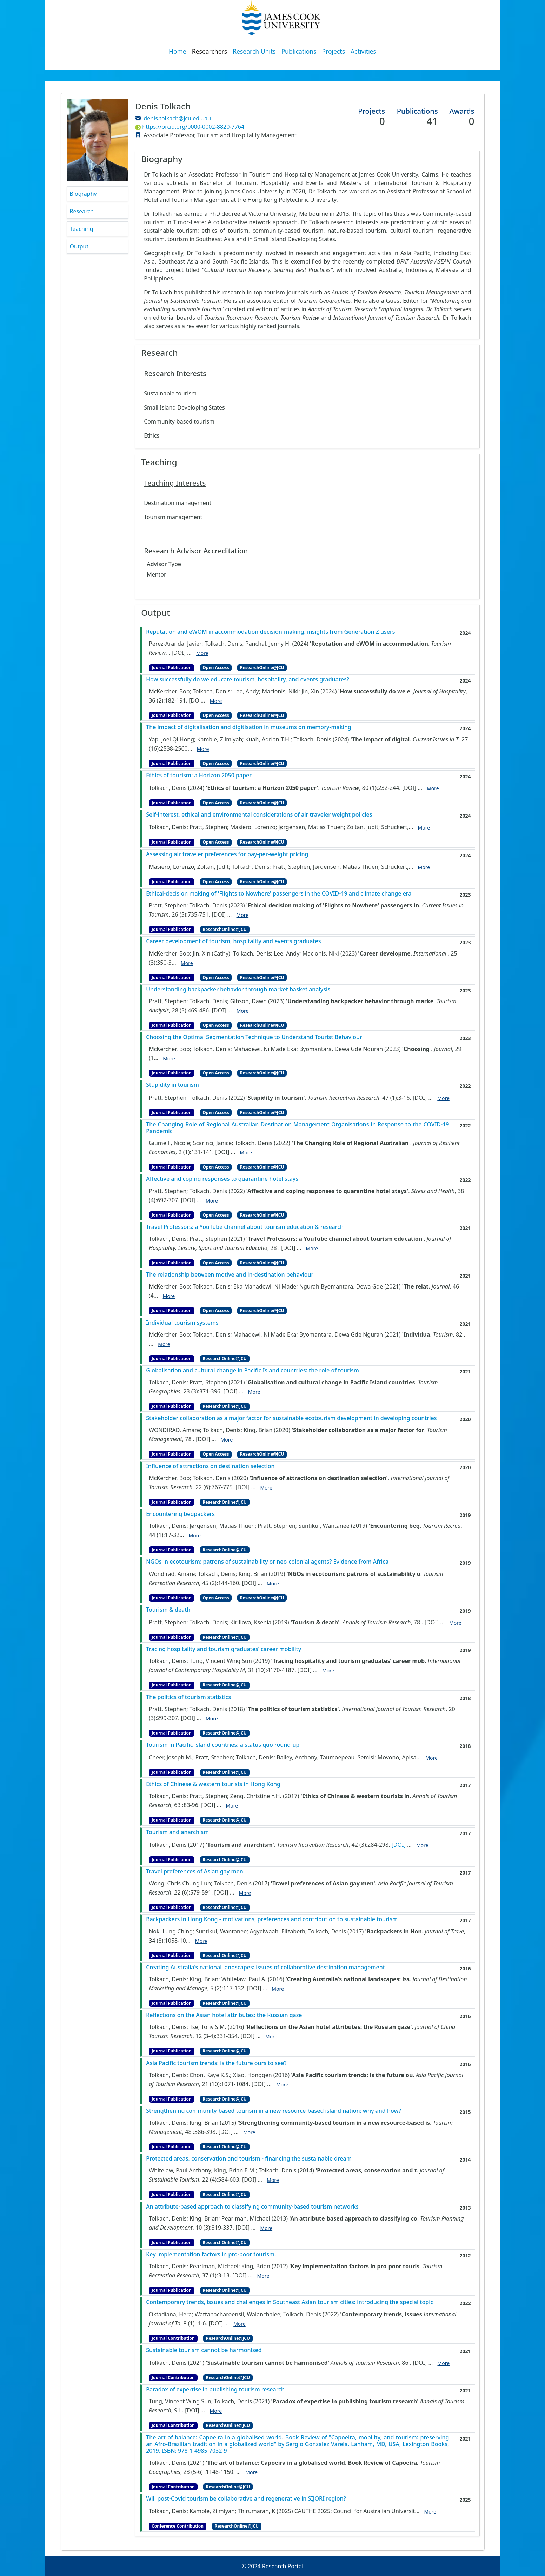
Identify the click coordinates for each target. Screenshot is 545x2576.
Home (177, 51)
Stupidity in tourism (172, 1084)
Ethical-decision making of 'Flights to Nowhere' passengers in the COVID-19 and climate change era (278, 893)
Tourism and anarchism (177, 1832)
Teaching (81, 229)
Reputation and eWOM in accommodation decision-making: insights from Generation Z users (270, 631)
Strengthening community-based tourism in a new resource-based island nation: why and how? (273, 2111)
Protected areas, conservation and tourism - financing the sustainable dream (249, 2158)
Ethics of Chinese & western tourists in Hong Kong (213, 1784)
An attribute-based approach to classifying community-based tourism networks (252, 2206)
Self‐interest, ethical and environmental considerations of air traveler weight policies (259, 814)
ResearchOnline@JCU (262, 668)
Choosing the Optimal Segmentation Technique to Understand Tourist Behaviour (254, 1037)
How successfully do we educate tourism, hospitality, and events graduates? (247, 679)
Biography (83, 194)
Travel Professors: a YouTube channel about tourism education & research (245, 1227)
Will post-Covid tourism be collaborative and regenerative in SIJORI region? (246, 2498)
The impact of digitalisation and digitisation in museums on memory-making (248, 727)
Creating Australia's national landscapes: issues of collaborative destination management (265, 1967)
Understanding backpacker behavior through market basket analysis (238, 989)
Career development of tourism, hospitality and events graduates (233, 941)
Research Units (254, 51)
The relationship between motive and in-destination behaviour (229, 1274)
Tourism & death (168, 1609)
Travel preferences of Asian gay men (194, 1871)
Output (79, 246)
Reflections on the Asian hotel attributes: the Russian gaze (224, 2015)
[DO (194, 700)
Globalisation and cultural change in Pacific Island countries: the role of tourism (252, 1370)
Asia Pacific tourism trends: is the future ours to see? (216, 2063)
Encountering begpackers (180, 1514)
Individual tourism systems (182, 1322)
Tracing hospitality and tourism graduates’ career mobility (223, 1649)
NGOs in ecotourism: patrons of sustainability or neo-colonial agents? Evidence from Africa (267, 1561)
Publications (299, 51)
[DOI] (179, 653)
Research (82, 211)
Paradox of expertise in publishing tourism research (215, 2389)
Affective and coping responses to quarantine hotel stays (222, 1179)
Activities (363, 51)
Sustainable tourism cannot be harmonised (204, 2350)
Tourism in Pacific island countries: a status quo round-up (222, 1745)
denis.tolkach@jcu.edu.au (177, 118)
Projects (333, 51)
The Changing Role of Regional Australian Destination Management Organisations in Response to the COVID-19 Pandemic (297, 1127)
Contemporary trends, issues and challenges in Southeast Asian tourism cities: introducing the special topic (289, 2302)
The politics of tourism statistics (188, 1697)
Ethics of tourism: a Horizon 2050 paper (199, 775)
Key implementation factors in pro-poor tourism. (211, 2254)
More (202, 653)
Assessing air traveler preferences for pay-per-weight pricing (227, 854)
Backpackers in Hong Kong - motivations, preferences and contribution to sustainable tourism (272, 1919)
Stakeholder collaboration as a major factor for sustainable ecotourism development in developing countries (291, 1418)
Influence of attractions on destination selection (210, 1466)
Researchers (209, 51)
